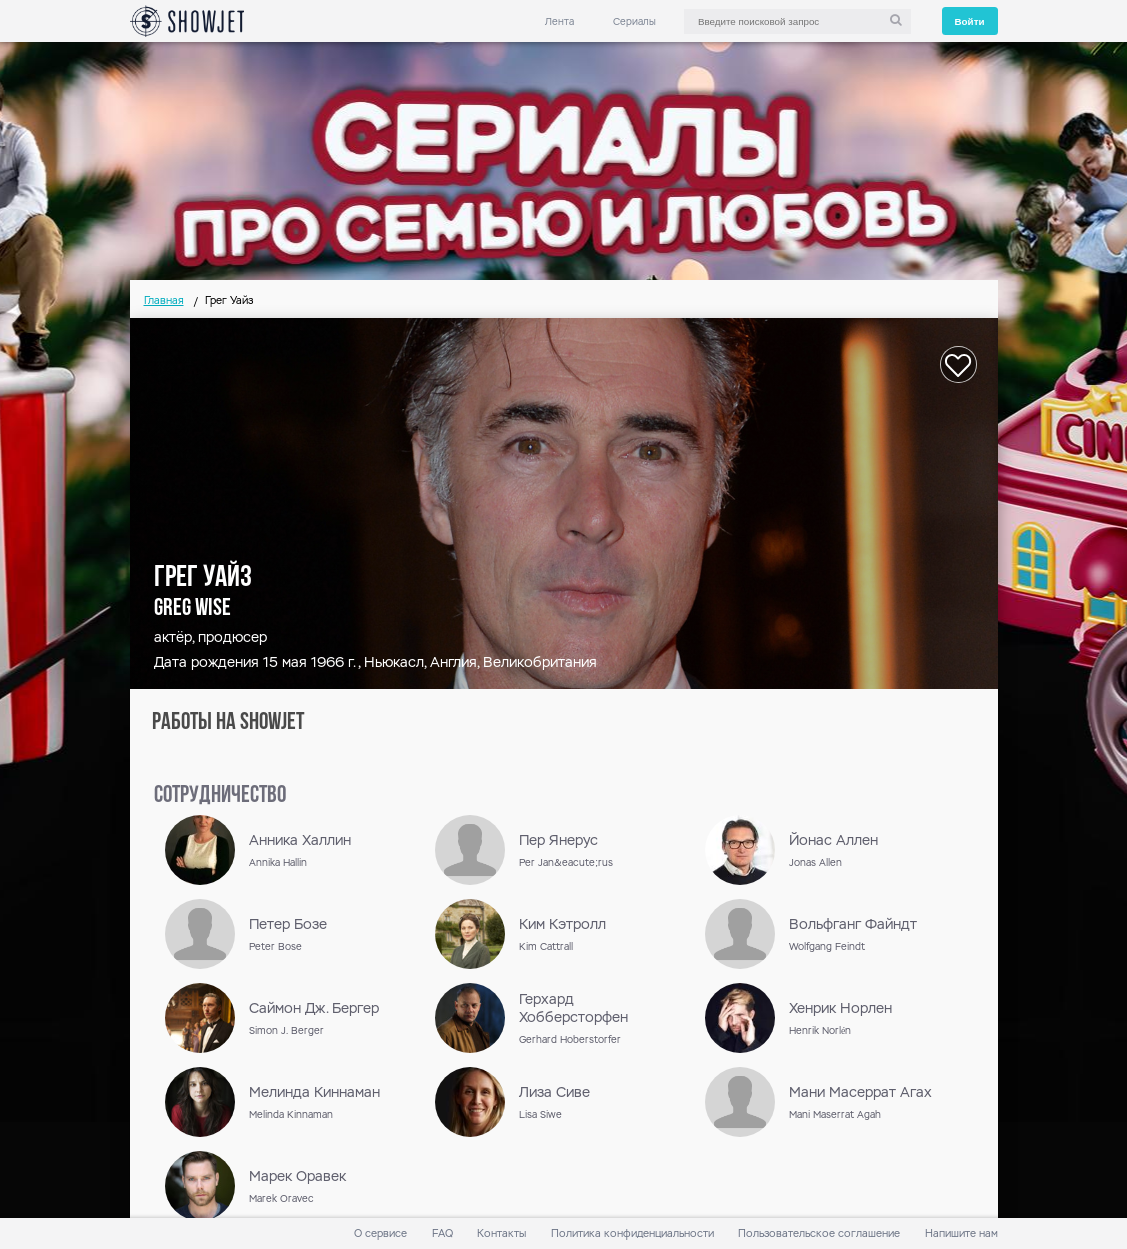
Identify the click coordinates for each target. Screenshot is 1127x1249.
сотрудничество (220, 796)
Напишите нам (961, 1233)
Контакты (501, 1233)
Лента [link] (559, 21)
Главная (164, 300)
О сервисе (380, 1233)
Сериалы (634, 21)
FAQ (442, 1233)
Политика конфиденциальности (632, 1233)
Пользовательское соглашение (819, 1233)
